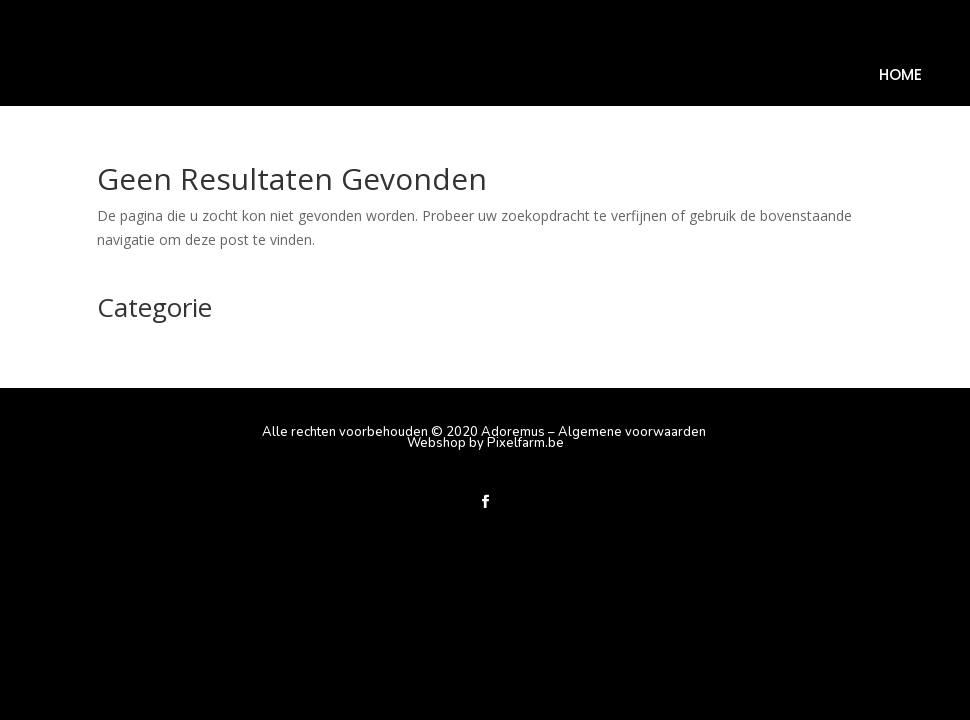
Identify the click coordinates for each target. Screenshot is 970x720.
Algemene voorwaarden (632, 432)
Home (900, 76)
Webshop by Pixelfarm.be (485, 443)
